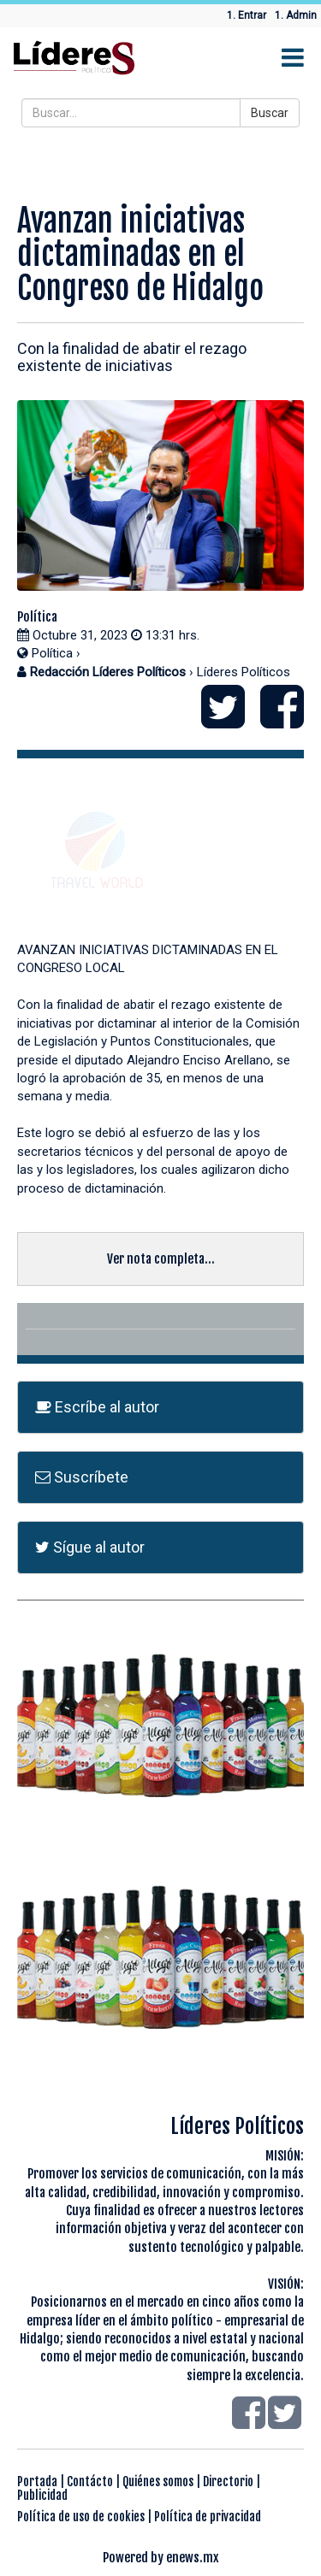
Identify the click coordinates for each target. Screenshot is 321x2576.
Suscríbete (81, 1477)
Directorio (228, 2481)
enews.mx (192, 2557)
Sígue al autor (90, 1547)
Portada (37, 2481)
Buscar (269, 113)
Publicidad (42, 2495)
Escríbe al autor (97, 1407)
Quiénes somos (157, 2481)
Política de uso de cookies (81, 2516)
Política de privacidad (207, 2516)
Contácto (90, 2481)
